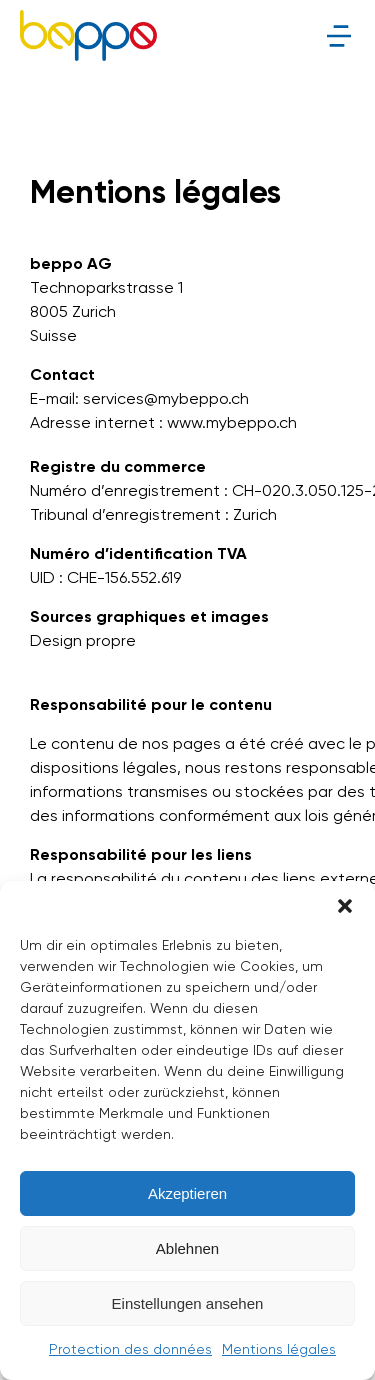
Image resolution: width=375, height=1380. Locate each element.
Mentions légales (279, 1350)
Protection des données (130, 1350)
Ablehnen (187, 1248)
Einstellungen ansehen (188, 1303)
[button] (345, 906)
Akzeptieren (187, 1193)
